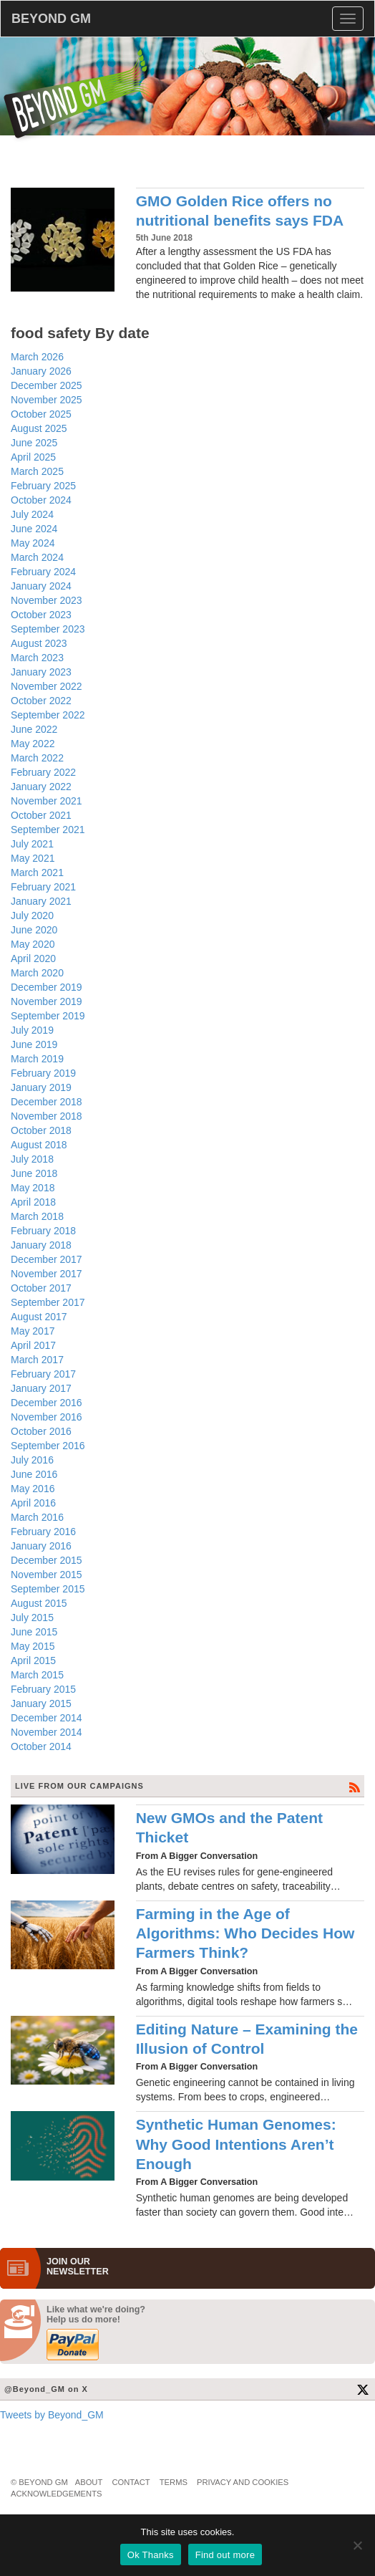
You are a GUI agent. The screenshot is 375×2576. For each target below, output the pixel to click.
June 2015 (34, 1632)
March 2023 (37, 657)
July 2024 (32, 514)
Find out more (225, 2554)
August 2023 (39, 643)
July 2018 (32, 1159)
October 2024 (41, 500)
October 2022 (41, 700)
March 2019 (37, 1058)
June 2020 (34, 930)
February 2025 (43, 485)
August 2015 (39, 1603)
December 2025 (46, 385)
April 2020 (33, 958)
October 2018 (41, 1130)
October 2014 (41, 1746)
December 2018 (46, 1101)
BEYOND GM (51, 18)
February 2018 (43, 1230)
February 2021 (43, 887)
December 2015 (46, 1560)
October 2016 (41, 1431)
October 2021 (41, 815)
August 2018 (39, 1144)
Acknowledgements (56, 2493)
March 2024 (37, 557)
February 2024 (43, 571)
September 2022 (48, 715)
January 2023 (41, 672)
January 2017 (41, 1388)
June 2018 (34, 1173)
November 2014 (46, 1732)
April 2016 (33, 1503)
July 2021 (32, 844)
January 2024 (41, 586)
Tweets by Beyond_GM (52, 2415)
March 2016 (37, 1517)
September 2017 (48, 1302)
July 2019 (32, 1030)
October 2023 (41, 614)
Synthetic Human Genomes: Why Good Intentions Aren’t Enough (236, 2144)
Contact (131, 2482)
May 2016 (32, 1488)
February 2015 (43, 1689)
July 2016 (32, 1460)
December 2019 (46, 987)
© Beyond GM (39, 2482)
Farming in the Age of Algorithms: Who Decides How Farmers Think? (245, 1933)
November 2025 (46, 399)
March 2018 (37, 1216)
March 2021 (37, 872)
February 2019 (43, 1073)
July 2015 (32, 1617)
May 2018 (32, 1187)
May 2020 (32, 944)
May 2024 (32, 543)
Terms (174, 2482)
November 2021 (46, 801)
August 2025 (39, 428)
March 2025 (37, 471)
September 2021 (48, 829)
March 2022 (37, 758)
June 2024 (34, 528)
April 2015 (33, 1660)
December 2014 (46, 1718)
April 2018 (33, 1202)
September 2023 (48, 629)
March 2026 (37, 356)
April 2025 (33, 457)
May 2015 (32, 1646)
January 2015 (41, 1703)
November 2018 (46, 1116)
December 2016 (46, 1402)
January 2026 (41, 371)
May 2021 (32, 858)
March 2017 (37, 1359)
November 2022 (46, 686)
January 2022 (41, 786)
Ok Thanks (150, 2554)
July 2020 (32, 915)
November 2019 (46, 1001)
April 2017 (33, 1345)
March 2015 (37, 1675)
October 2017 (41, 1288)
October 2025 (41, 414)
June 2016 (34, 1474)
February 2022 (43, 772)
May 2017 (32, 1331)
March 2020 (37, 973)
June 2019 (34, 1044)
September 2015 (48, 1589)
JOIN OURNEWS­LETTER (78, 2267)
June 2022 (34, 729)
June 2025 (34, 442)
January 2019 (41, 1087)
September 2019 (48, 1016)
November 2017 (46, 1273)
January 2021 (41, 901)
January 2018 (41, 1245)
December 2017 (46, 1259)
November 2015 (46, 1574)
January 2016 (41, 1546)
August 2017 (39, 1316)
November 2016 (46, 1417)
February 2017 (43, 1374)
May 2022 (32, 743)
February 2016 (43, 1531)
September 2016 (48, 1445)
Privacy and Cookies (242, 2482)
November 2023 (46, 600)
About (89, 2482)
